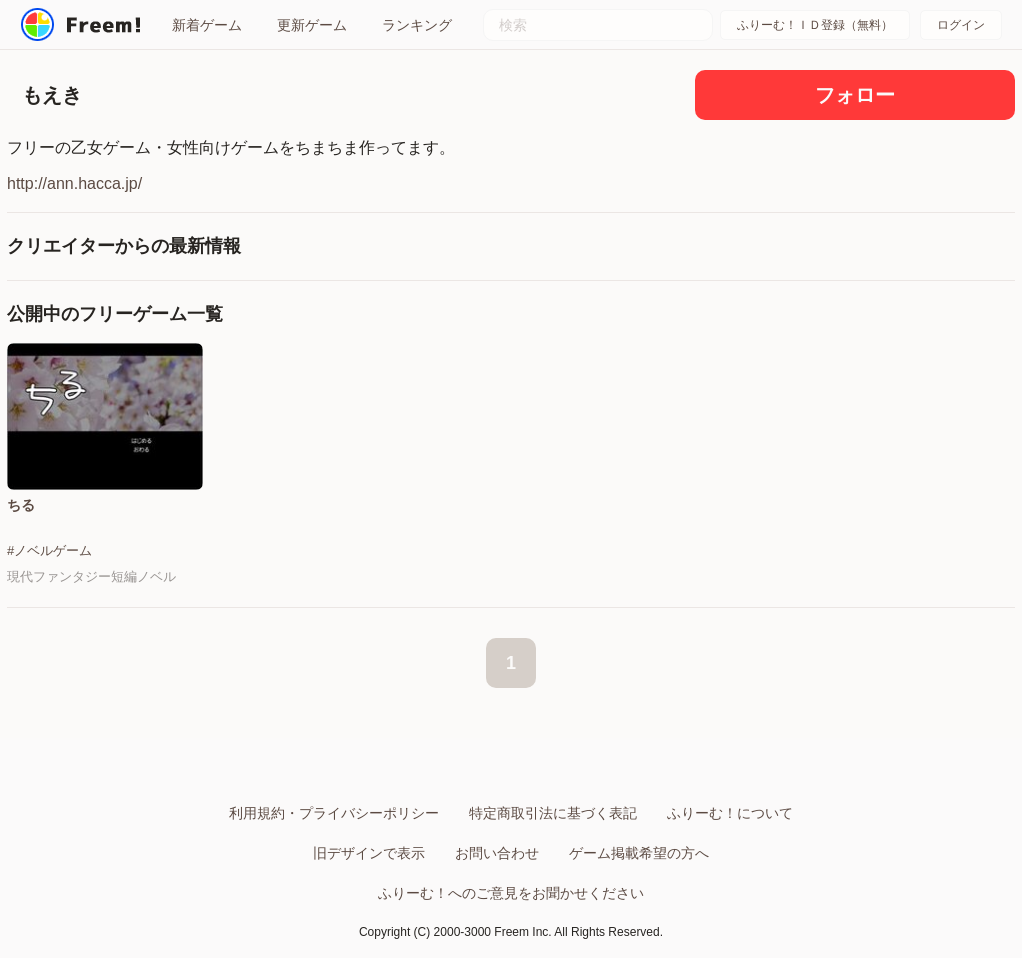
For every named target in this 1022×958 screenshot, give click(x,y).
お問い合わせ (497, 853)
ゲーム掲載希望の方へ (639, 853)
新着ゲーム (207, 25)
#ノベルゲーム (49, 550)
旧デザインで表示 (369, 853)
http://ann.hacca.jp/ (74, 183)
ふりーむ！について (730, 813)
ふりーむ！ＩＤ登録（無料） (815, 25)
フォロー (855, 95)
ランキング (417, 25)
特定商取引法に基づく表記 (553, 813)
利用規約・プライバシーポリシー (334, 813)
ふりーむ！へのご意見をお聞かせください (511, 893)
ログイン (961, 25)
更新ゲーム (312, 25)
